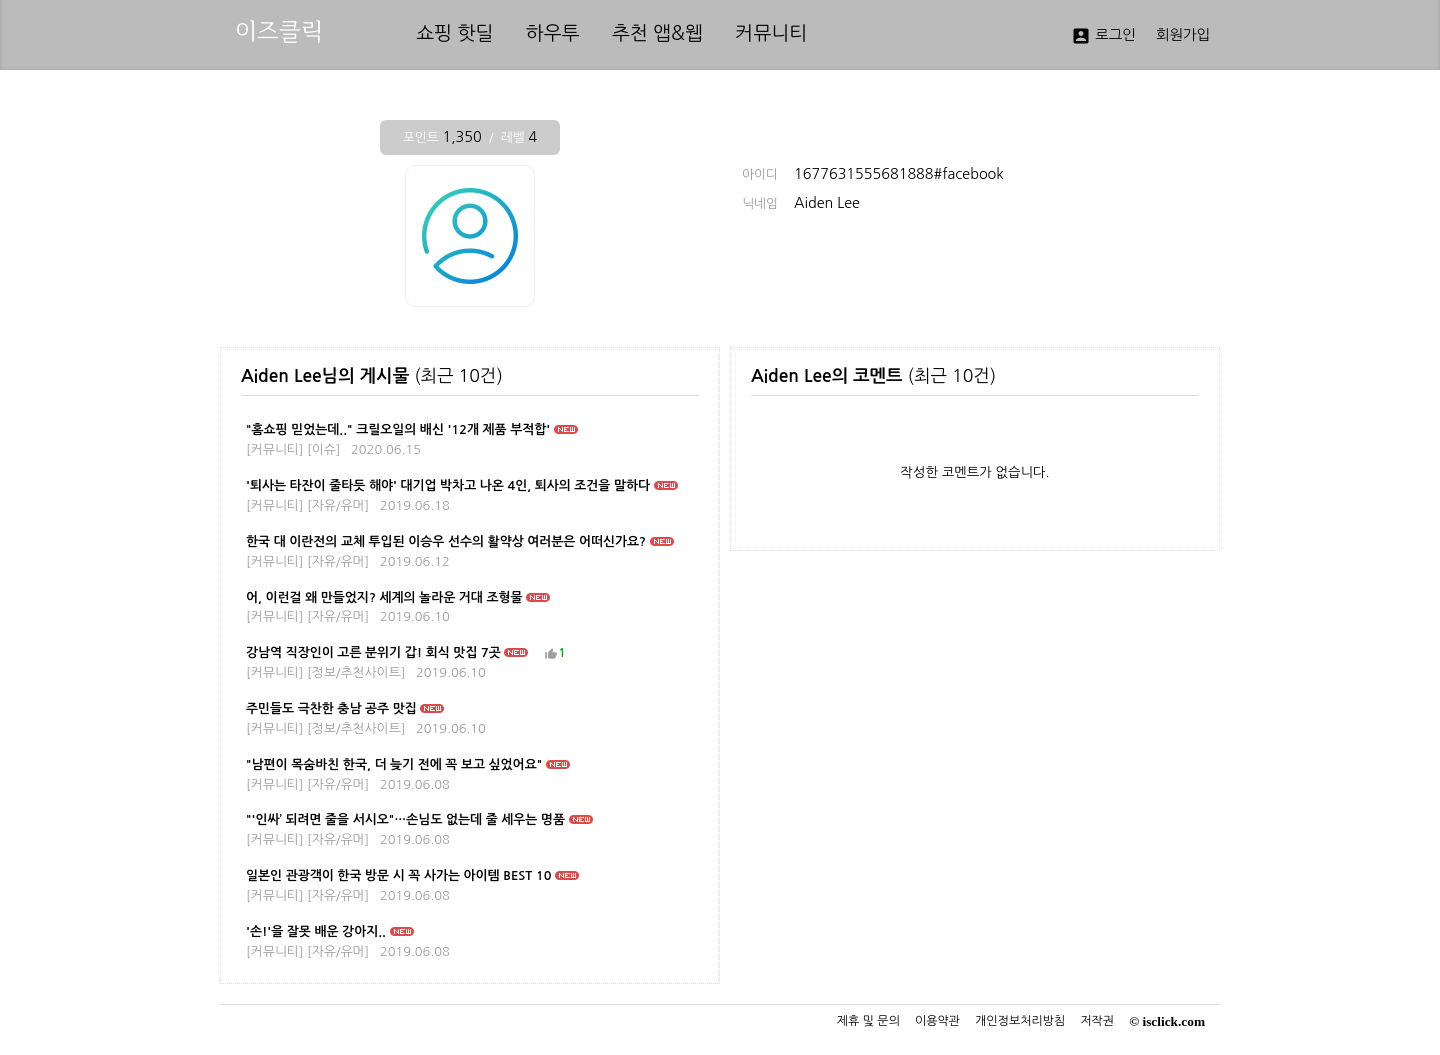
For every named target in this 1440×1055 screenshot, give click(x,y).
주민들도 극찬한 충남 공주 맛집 (331, 708)
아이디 (760, 175)
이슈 (324, 449)
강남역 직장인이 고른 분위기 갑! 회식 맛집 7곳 (373, 652)
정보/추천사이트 (356, 672)
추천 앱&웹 (657, 33)
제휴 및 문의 (868, 1021)
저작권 (1097, 1021)
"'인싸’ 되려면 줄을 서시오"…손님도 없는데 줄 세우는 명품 (405, 819)
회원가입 (1183, 35)
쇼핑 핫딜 (455, 33)
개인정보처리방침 (1020, 1021)
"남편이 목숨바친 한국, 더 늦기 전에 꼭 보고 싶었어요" (394, 764)
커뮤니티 (771, 33)
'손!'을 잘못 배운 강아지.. (316, 931)
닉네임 (760, 204)
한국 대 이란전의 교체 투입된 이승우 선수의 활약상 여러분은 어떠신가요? (446, 541)
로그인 (1103, 36)
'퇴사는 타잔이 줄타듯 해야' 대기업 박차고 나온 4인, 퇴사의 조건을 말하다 (448, 485)
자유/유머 (338, 505)
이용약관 (937, 1021)
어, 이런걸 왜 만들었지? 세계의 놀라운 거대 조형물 (384, 597)
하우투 (553, 33)
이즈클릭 (279, 31)
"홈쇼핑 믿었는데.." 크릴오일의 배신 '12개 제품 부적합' (398, 429)
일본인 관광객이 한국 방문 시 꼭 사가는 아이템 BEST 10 (398, 875)
